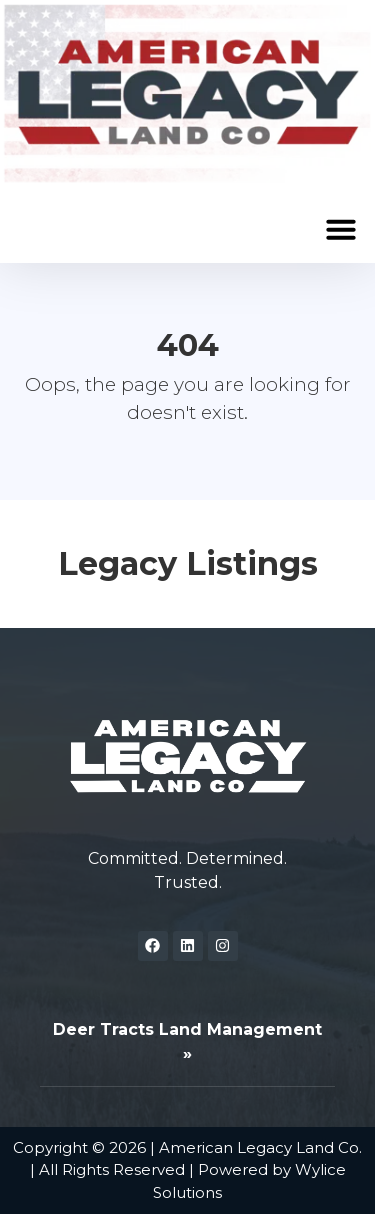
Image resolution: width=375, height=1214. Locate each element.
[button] (341, 229)
